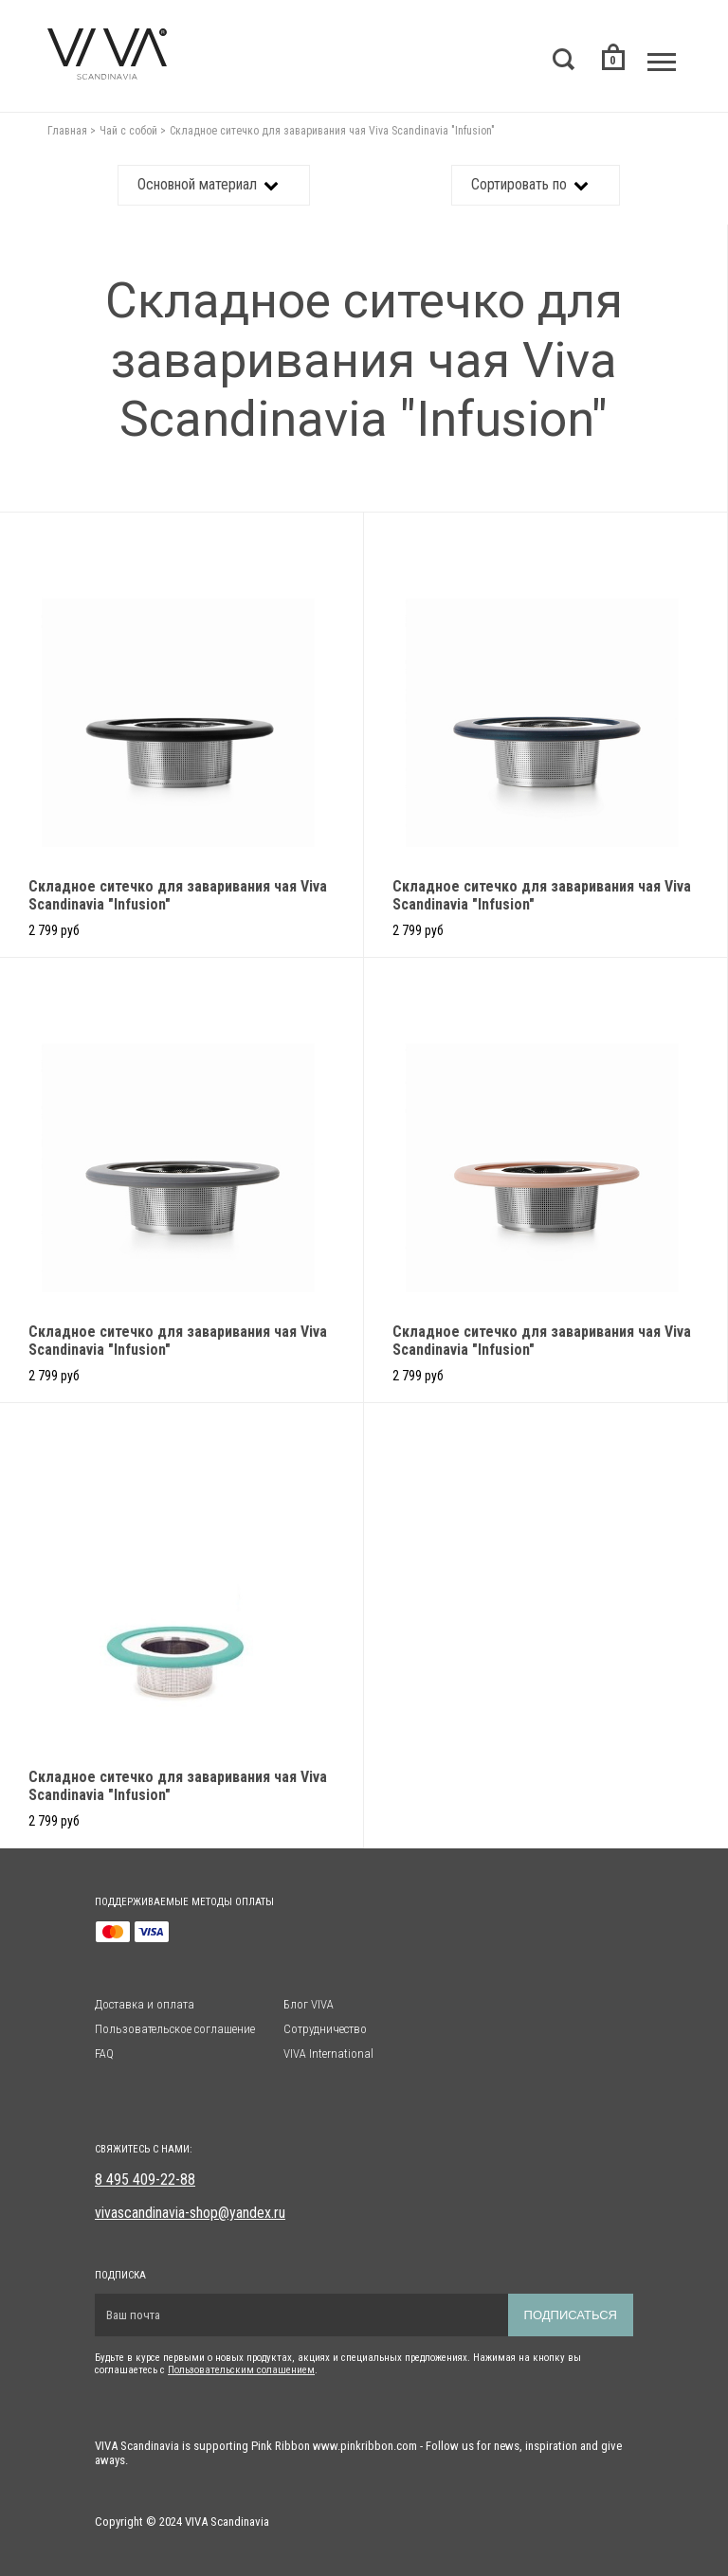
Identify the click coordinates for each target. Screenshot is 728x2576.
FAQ (104, 2053)
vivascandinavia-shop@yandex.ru (190, 2213)
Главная (67, 130)
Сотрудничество (325, 2029)
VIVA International (328, 2053)
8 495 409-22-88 (145, 2180)
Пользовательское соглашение (175, 2029)
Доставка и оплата (144, 2004)
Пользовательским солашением (241, 2370)
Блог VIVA (308, 2004)
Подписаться (570, 2315)
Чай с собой (128, 130)
